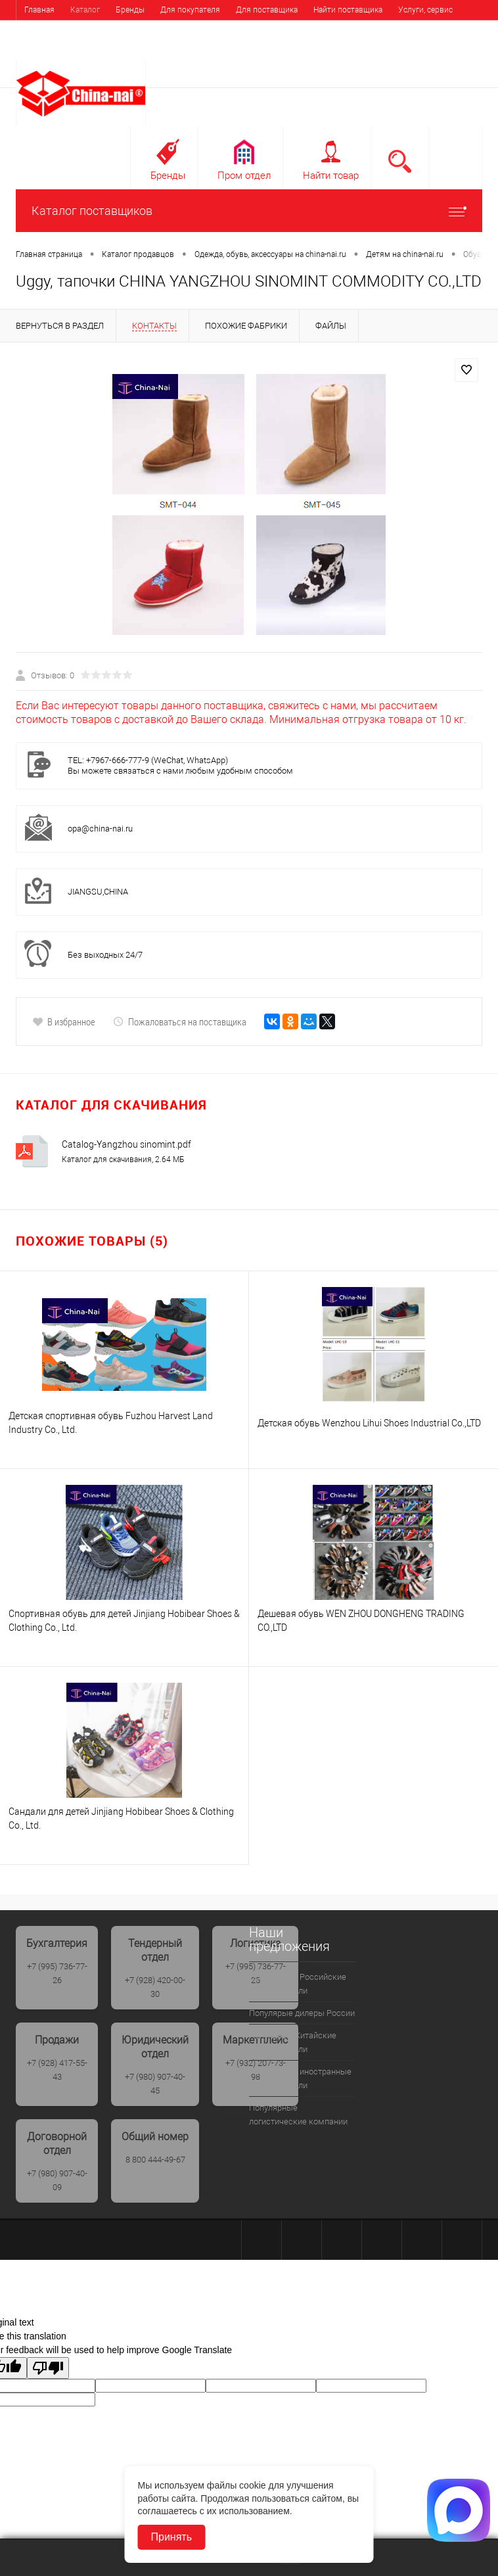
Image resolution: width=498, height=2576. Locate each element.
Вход (399, 50)
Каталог (85, 9)
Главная (39, 9)
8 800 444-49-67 (155, 2160)
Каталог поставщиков (249, 210)
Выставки (42, 29)
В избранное (63, 1021)
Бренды (130, 9)
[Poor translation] (48, 2368)
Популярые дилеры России (302, 2013)
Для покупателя (190, 9)
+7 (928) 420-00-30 (155, 1987)
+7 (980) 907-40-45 (155, 2084)
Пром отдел (244, 175)
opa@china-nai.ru (100, 828)
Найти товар (331, 175)
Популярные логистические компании (298, 2114)
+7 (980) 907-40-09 (57, 2180)
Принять (171, 2536)
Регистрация (449, 50)
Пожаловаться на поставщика (179, 1021)
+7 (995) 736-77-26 (57, 1973)
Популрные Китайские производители (292, 2042)
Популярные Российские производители (297, 1984)
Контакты (94, 29)
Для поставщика (267, 9)
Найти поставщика (347, 9)
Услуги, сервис (425, 9)
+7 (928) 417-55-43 (57, 2070)
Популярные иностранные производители (300, 2078)
